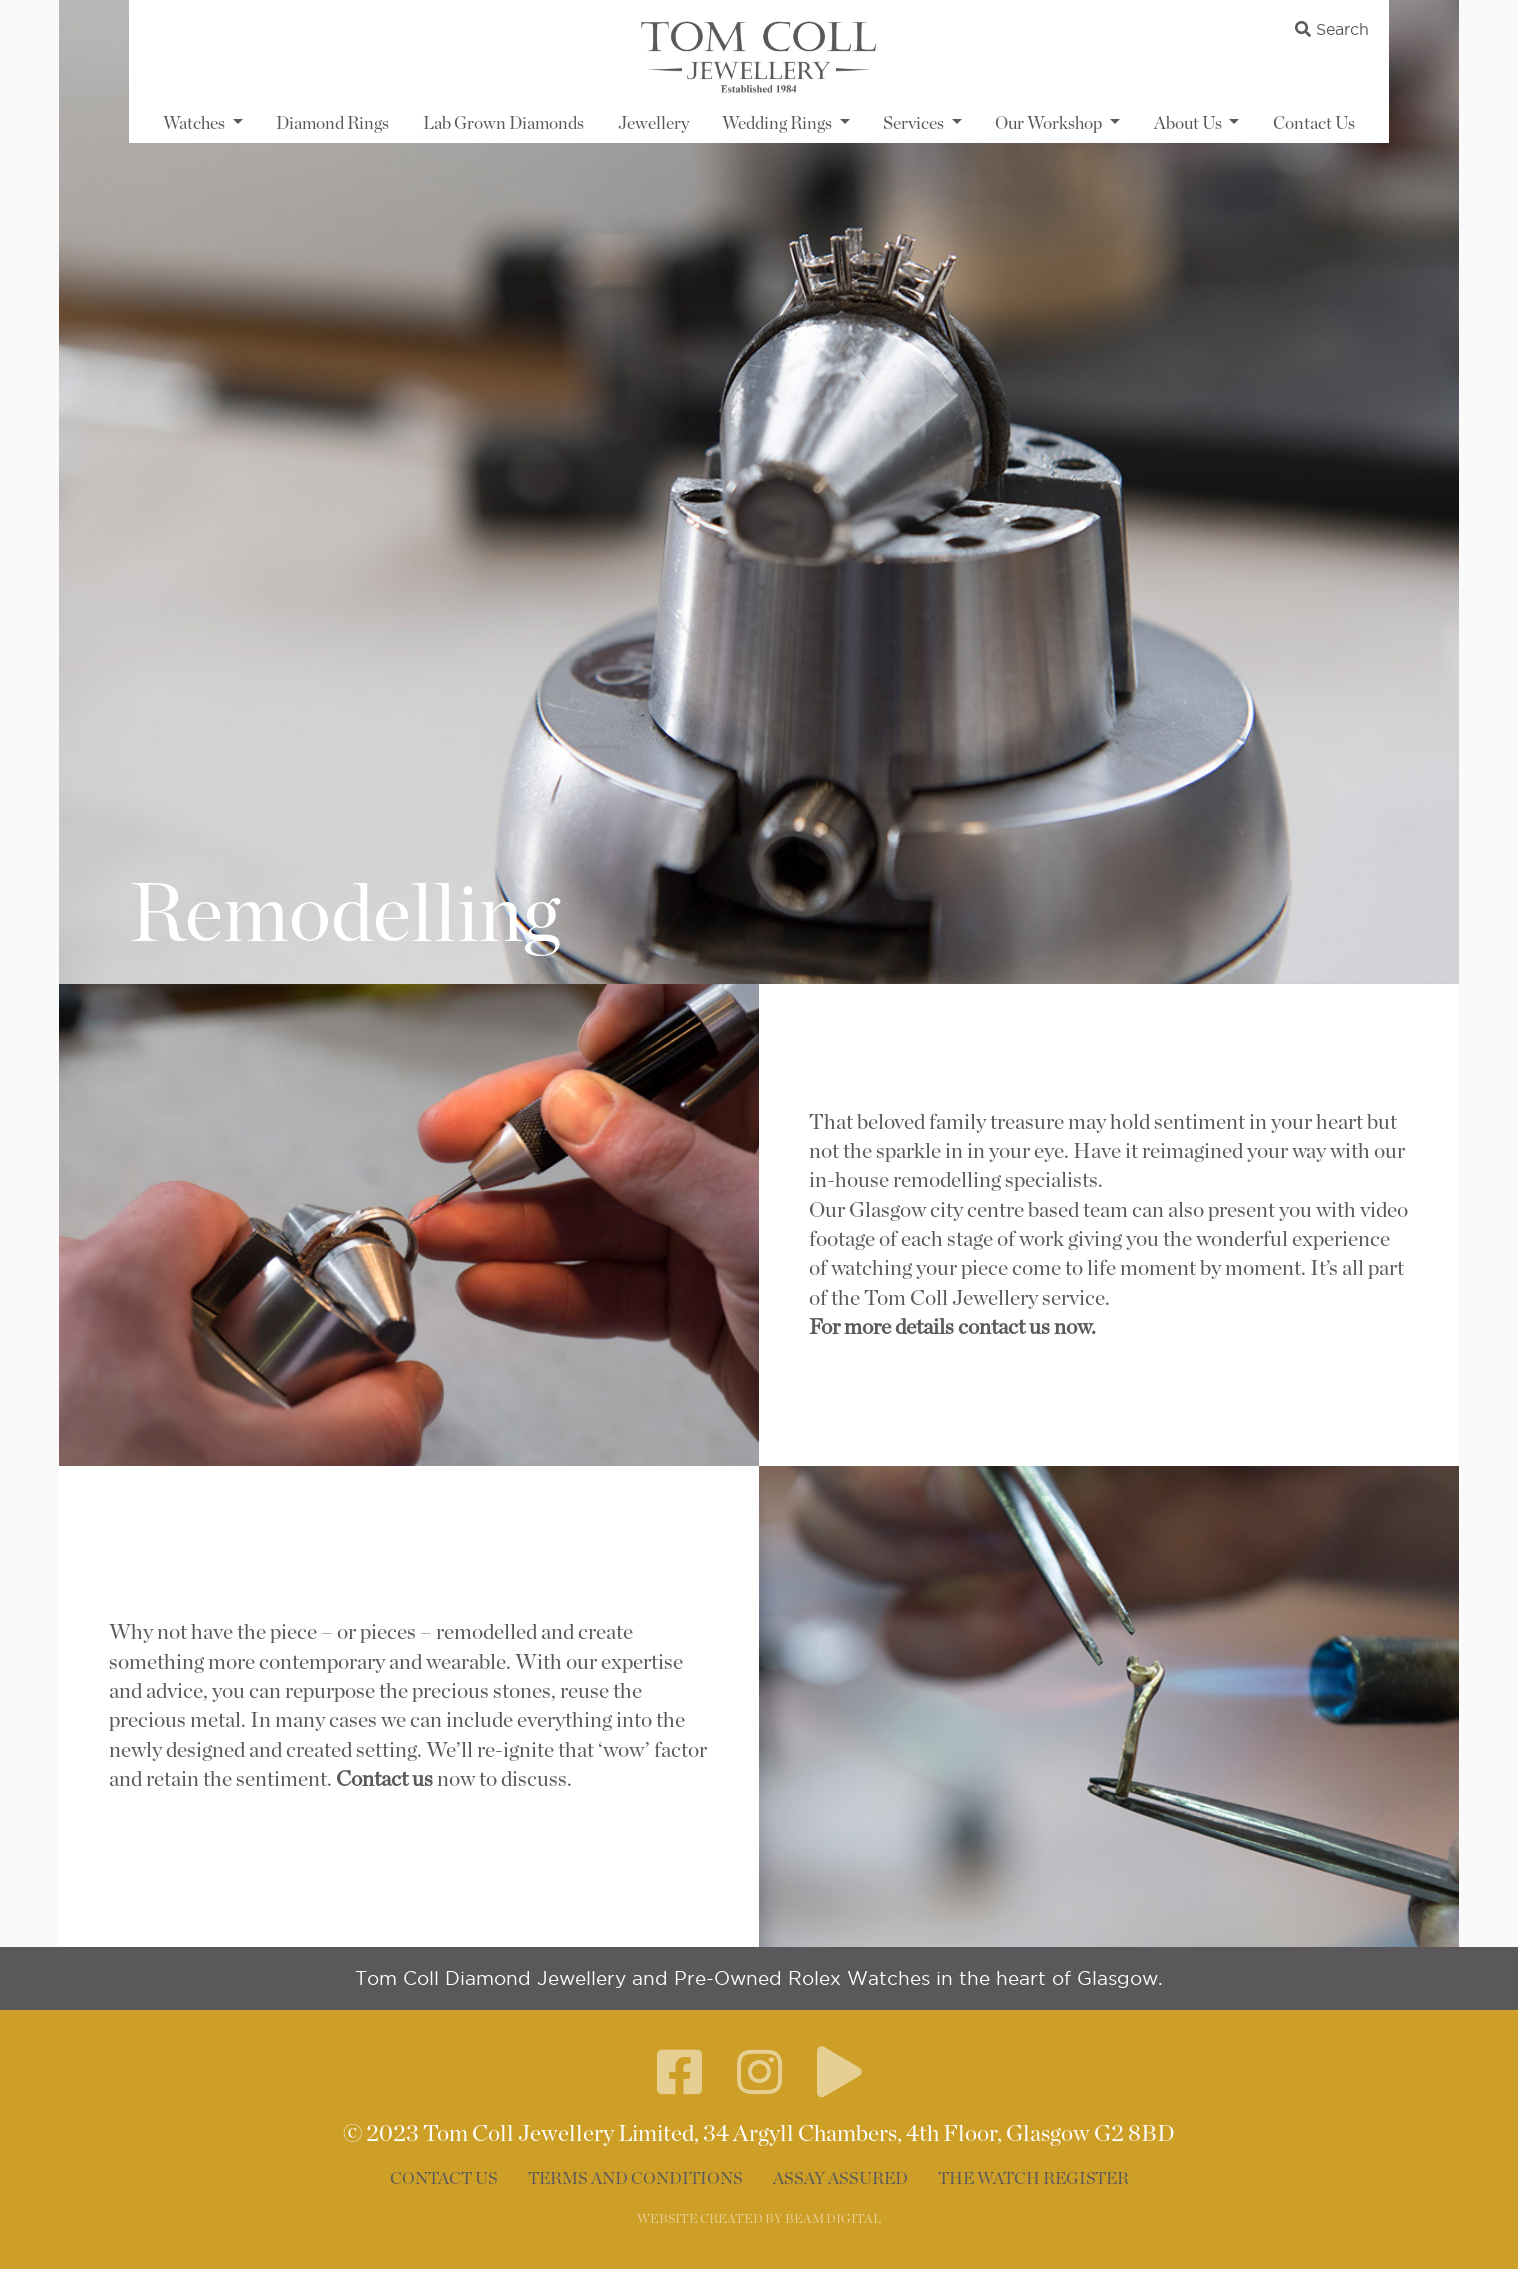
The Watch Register (1033, 2179)
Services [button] (915, 124)
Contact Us (1314, 124)
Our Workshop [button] (1050, 124)
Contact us (382, 1779)
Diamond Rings (332, 124)
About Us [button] (1189, 124)
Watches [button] (195, 124)
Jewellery (653, 124)
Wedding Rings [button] (778, 124)
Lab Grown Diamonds (503, 124)
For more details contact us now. (952, 1327)
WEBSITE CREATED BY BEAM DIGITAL (759, 2219)
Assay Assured (840, 2179)
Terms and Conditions (635, 2179)
